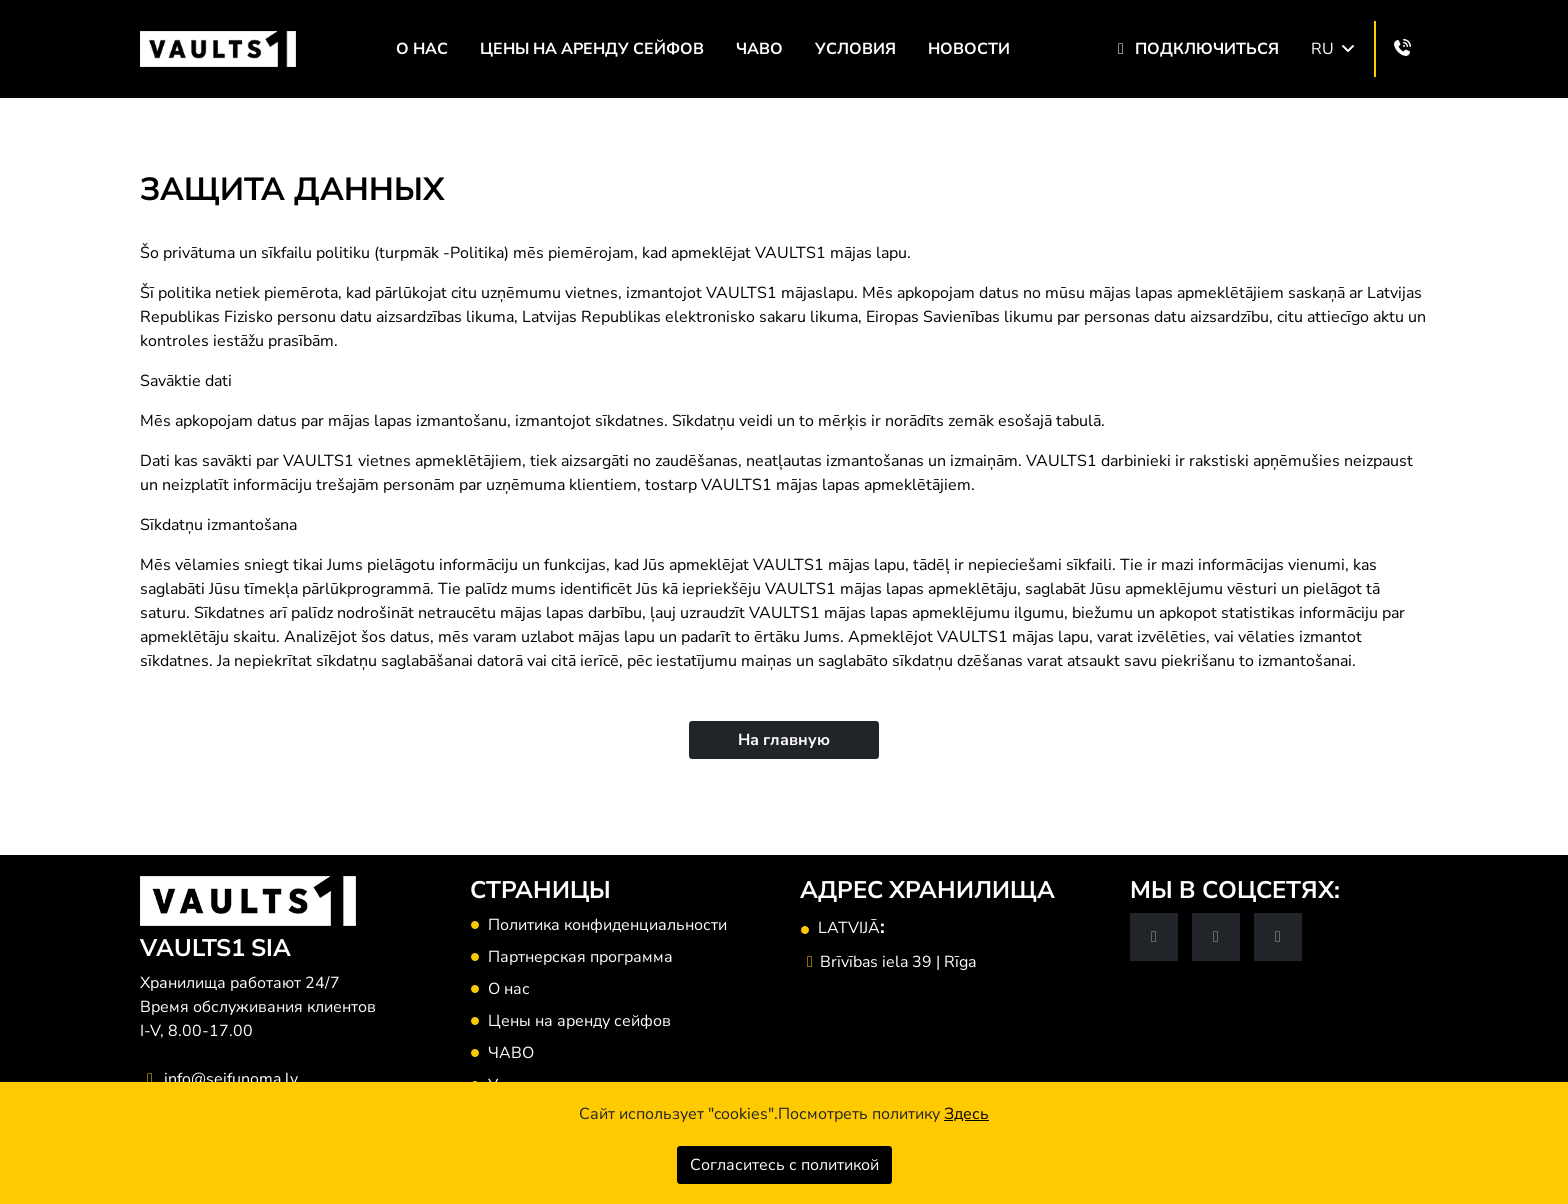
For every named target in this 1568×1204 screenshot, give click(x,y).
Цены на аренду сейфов (592, 49)
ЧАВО (759, 49)
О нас (422, 49)
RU (1334, 49)
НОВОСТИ (969, 49)
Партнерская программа (580, 957)
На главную (784, 740)
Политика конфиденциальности (607, 925)
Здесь (966, 1114)
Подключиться (1195, 49)
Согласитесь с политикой (784, 1165)
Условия (855, 49)
